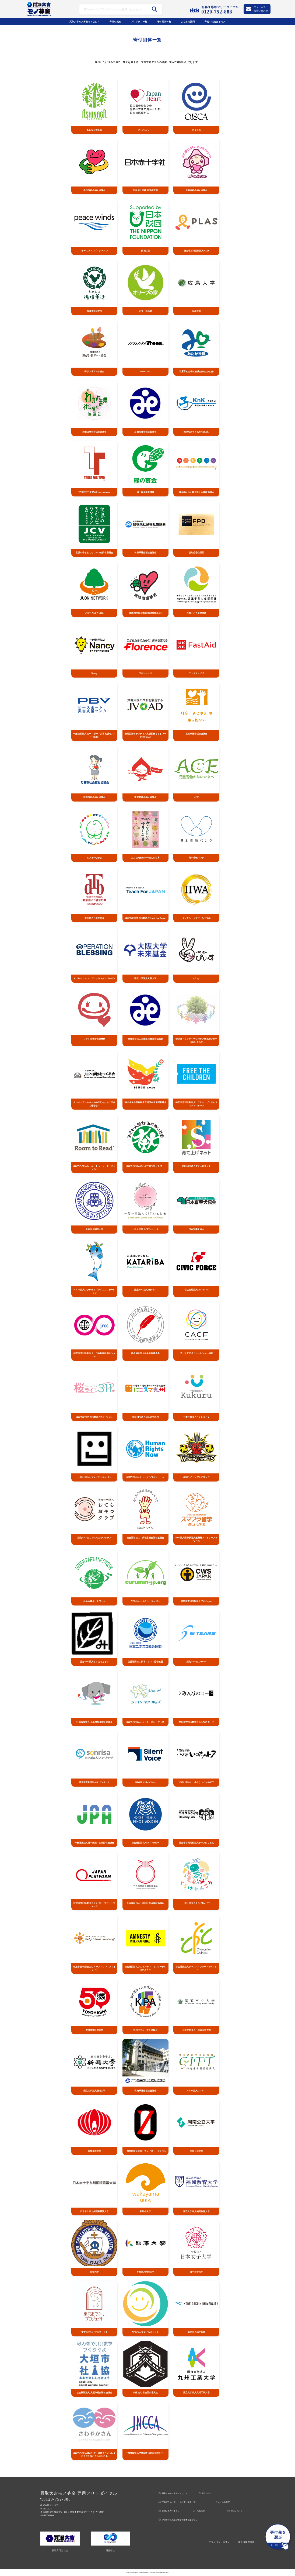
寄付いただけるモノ (215, 21)
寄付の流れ (115, 21)
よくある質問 (188, 21)
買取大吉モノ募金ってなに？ (84, 21)
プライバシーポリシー (220, 2542)
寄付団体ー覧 (164, 21)
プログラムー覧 (139, 21)
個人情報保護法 (246, 2542)
